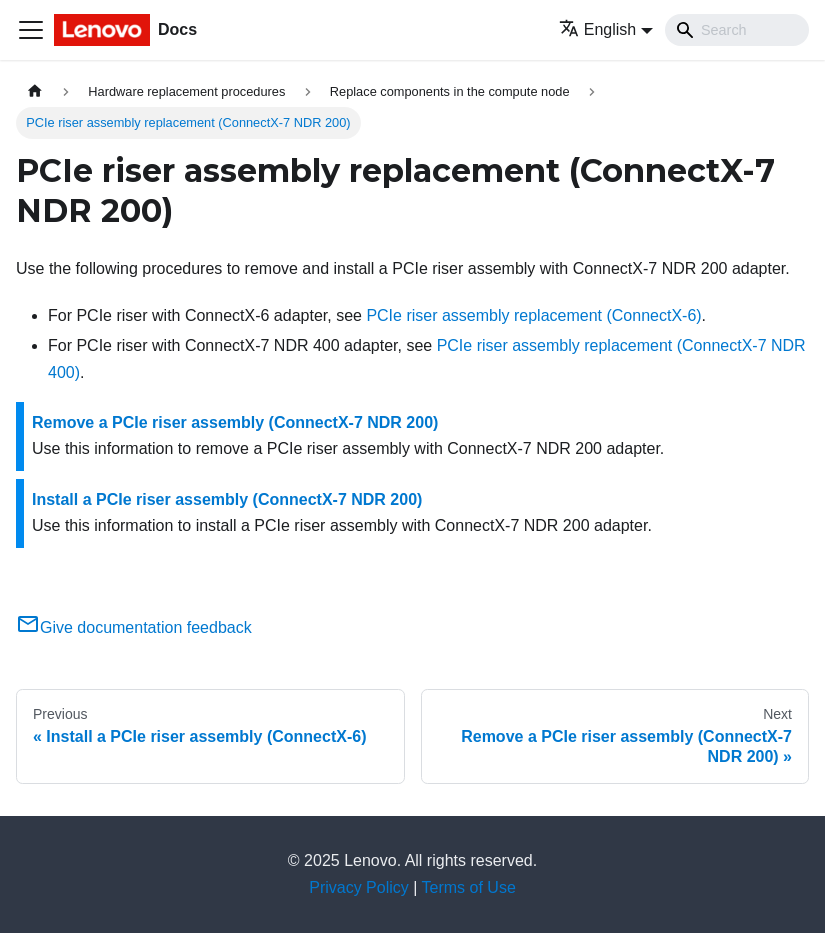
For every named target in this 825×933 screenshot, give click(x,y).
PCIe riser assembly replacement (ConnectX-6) (533, 315)
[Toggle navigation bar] (31, 30)
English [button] (597, 29)
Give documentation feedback (134, 627)
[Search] (737, 30)
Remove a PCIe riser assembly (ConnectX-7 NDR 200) (235, 422)
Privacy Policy (359, 887)
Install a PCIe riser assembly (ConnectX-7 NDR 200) (227, 499)
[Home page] (35, 91)
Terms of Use (469, 887)
